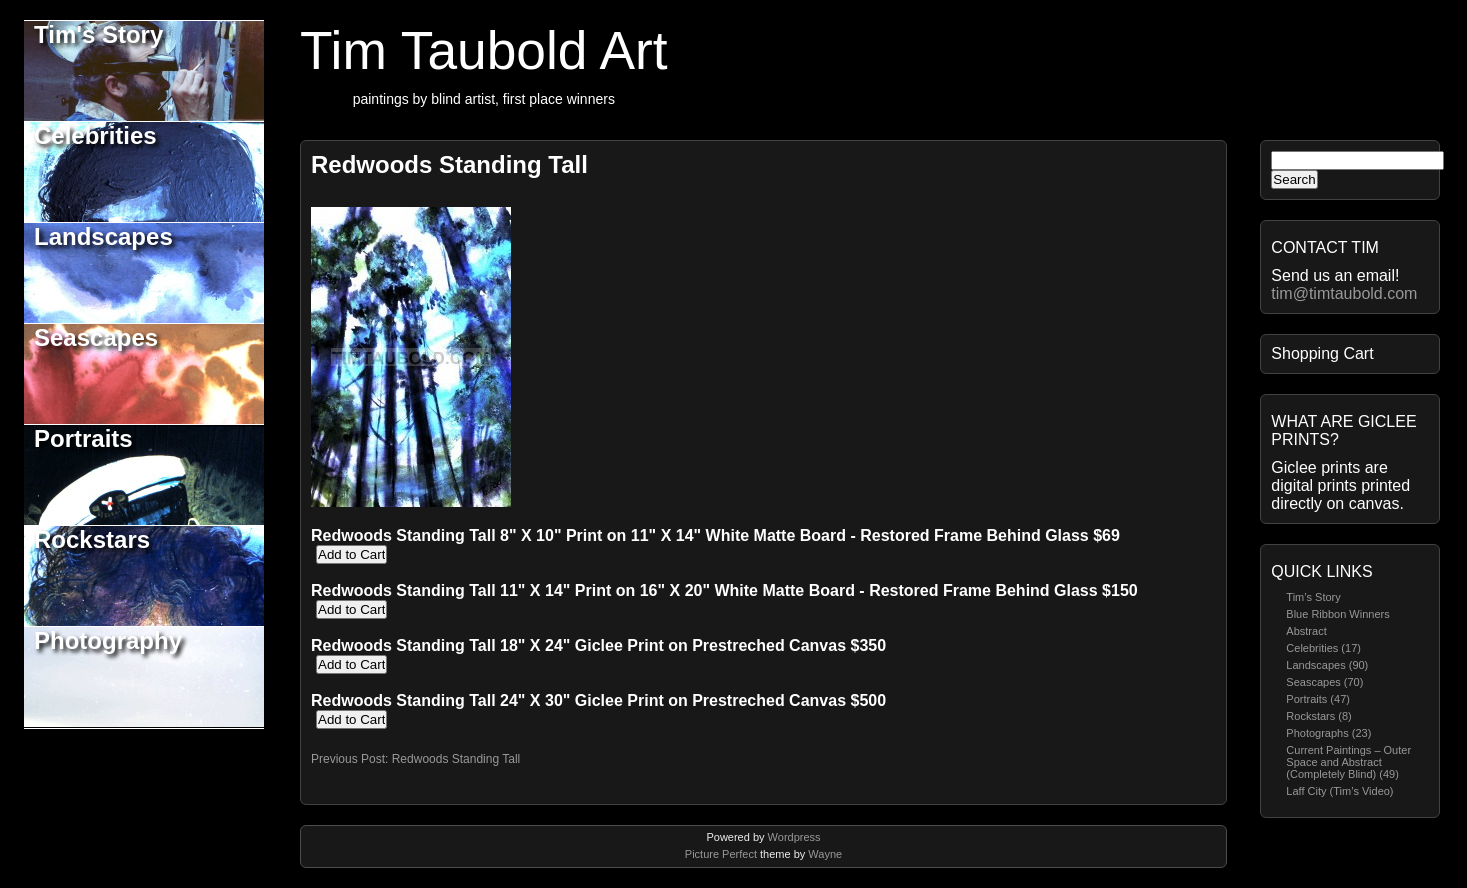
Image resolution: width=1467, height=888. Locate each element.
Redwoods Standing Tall (449, 164)
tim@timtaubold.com (1344, 293)
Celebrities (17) (1323, 648)
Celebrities (95, 135)
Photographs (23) (1328, 733)
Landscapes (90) (1327, 665)
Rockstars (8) (1318, 716)
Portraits (83, 438)
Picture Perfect (721, 854)
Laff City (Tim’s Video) (1339, 791)
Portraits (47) (1318, 699)
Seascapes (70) (1324, 682)
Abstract (1306, 631)
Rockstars (92, 539)
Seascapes (96, 337)
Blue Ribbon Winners (1337, 614)
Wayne (825, 854)
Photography (108, 640)
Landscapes (103, 236)
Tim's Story (98, 34)
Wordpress (794, 837)
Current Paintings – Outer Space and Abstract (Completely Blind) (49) (1348, 762)
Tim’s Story (1313, 597)
